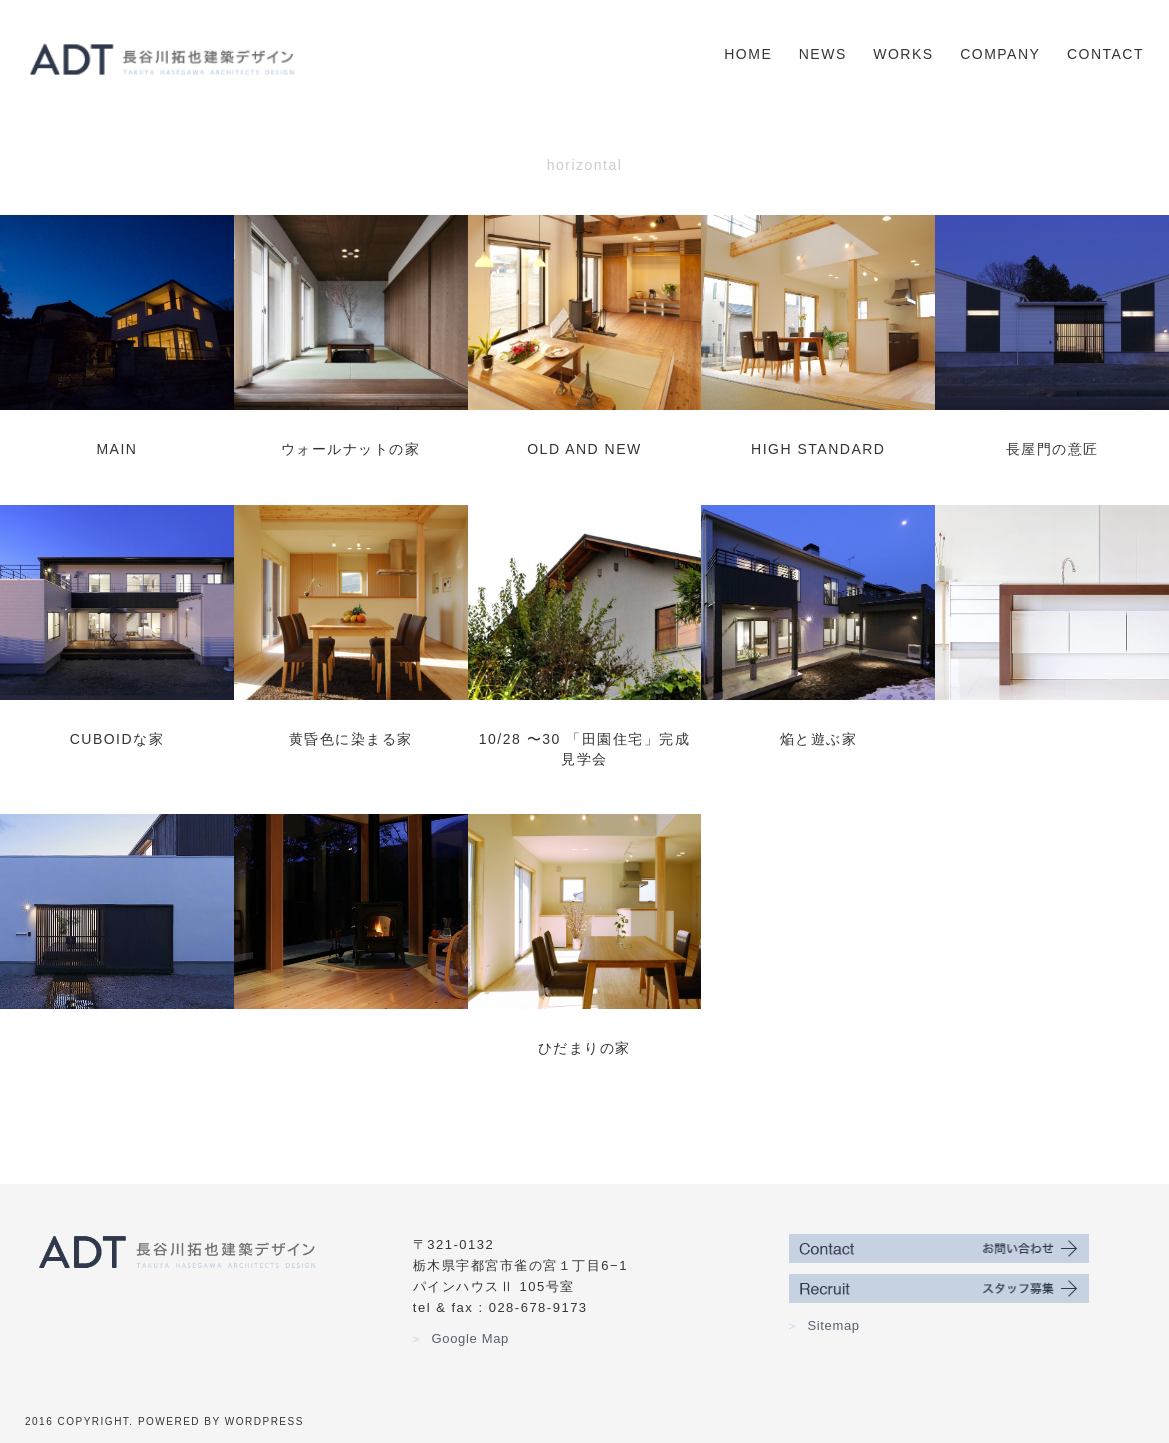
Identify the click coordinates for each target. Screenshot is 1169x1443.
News (823, 54)
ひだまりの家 (584, 1048)
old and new (584, 449)
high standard (818, 449)
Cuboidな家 (117, 739)
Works (903, 54)
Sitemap (824, 1325)
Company (1000, 54)
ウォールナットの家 (351, 449)
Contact (1105, 54)
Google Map (461, 1338)
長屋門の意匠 (1052, 449)
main (116, 449)
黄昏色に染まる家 (351, 739)
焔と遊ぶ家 (819, 739)
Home (748, 54)
